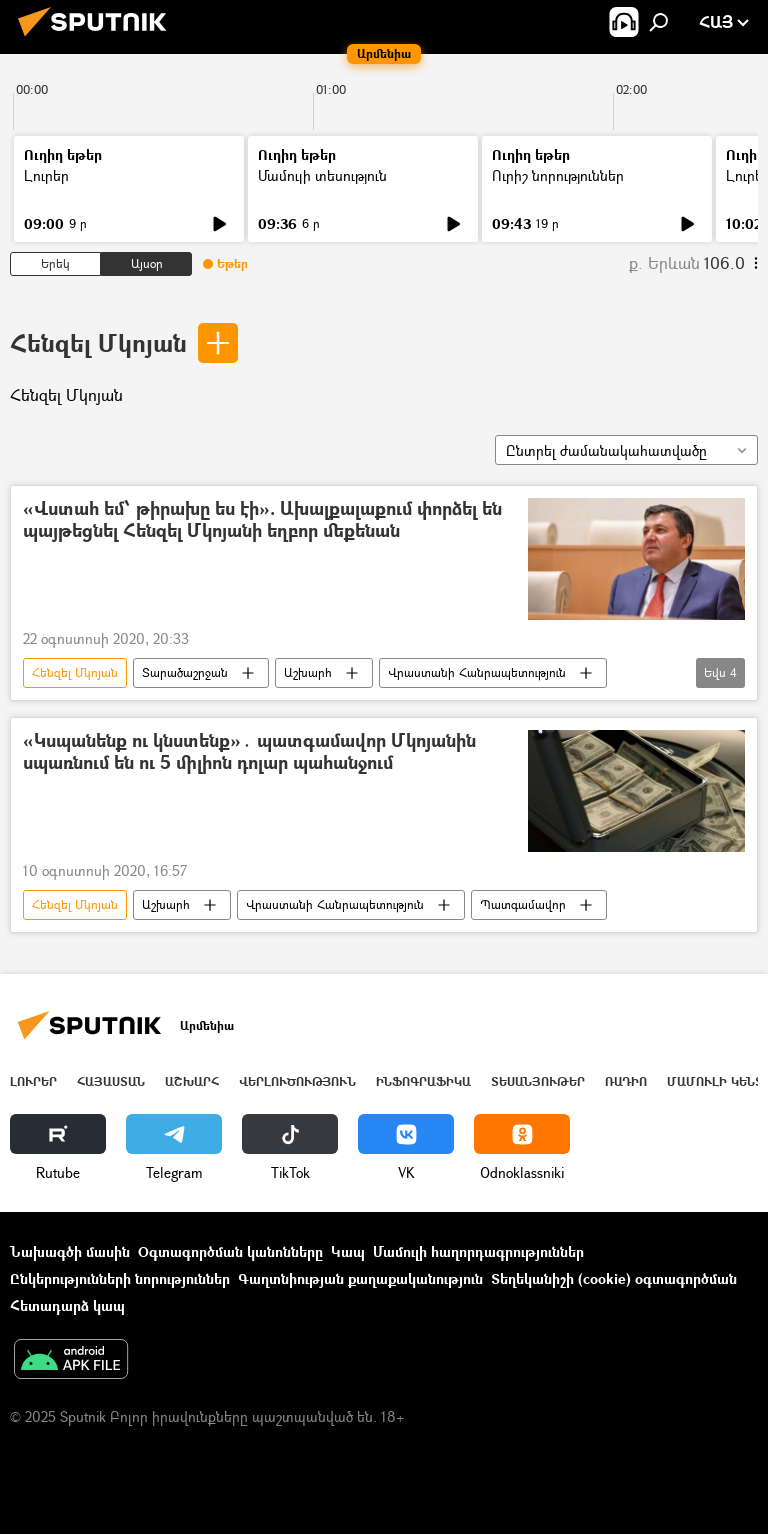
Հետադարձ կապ (67, 1305)
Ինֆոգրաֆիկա (423, 1081)
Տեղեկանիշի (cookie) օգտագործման (614, 1278)
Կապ (348, 1251)
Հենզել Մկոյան (98, 342)
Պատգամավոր (523, 904)
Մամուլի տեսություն (322, 175)
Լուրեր (46, 175)
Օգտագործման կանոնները (230, 1251)
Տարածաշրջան (185, 672)
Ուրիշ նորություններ (558, 175)
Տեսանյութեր (538, 1081)
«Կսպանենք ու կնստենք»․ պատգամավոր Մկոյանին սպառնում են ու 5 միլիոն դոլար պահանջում (249, 752)
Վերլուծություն (297, 1081)
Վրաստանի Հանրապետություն (477, 672)
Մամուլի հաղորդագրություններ (478, 1251)
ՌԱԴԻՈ (626, 1081)
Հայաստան (111, 1081)
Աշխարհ (308, 672)
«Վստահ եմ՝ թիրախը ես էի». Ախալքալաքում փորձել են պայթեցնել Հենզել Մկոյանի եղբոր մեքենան (262, 520)
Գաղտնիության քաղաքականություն (360, 1278)
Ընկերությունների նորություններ (120, 1278)
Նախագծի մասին (70, 1251)
